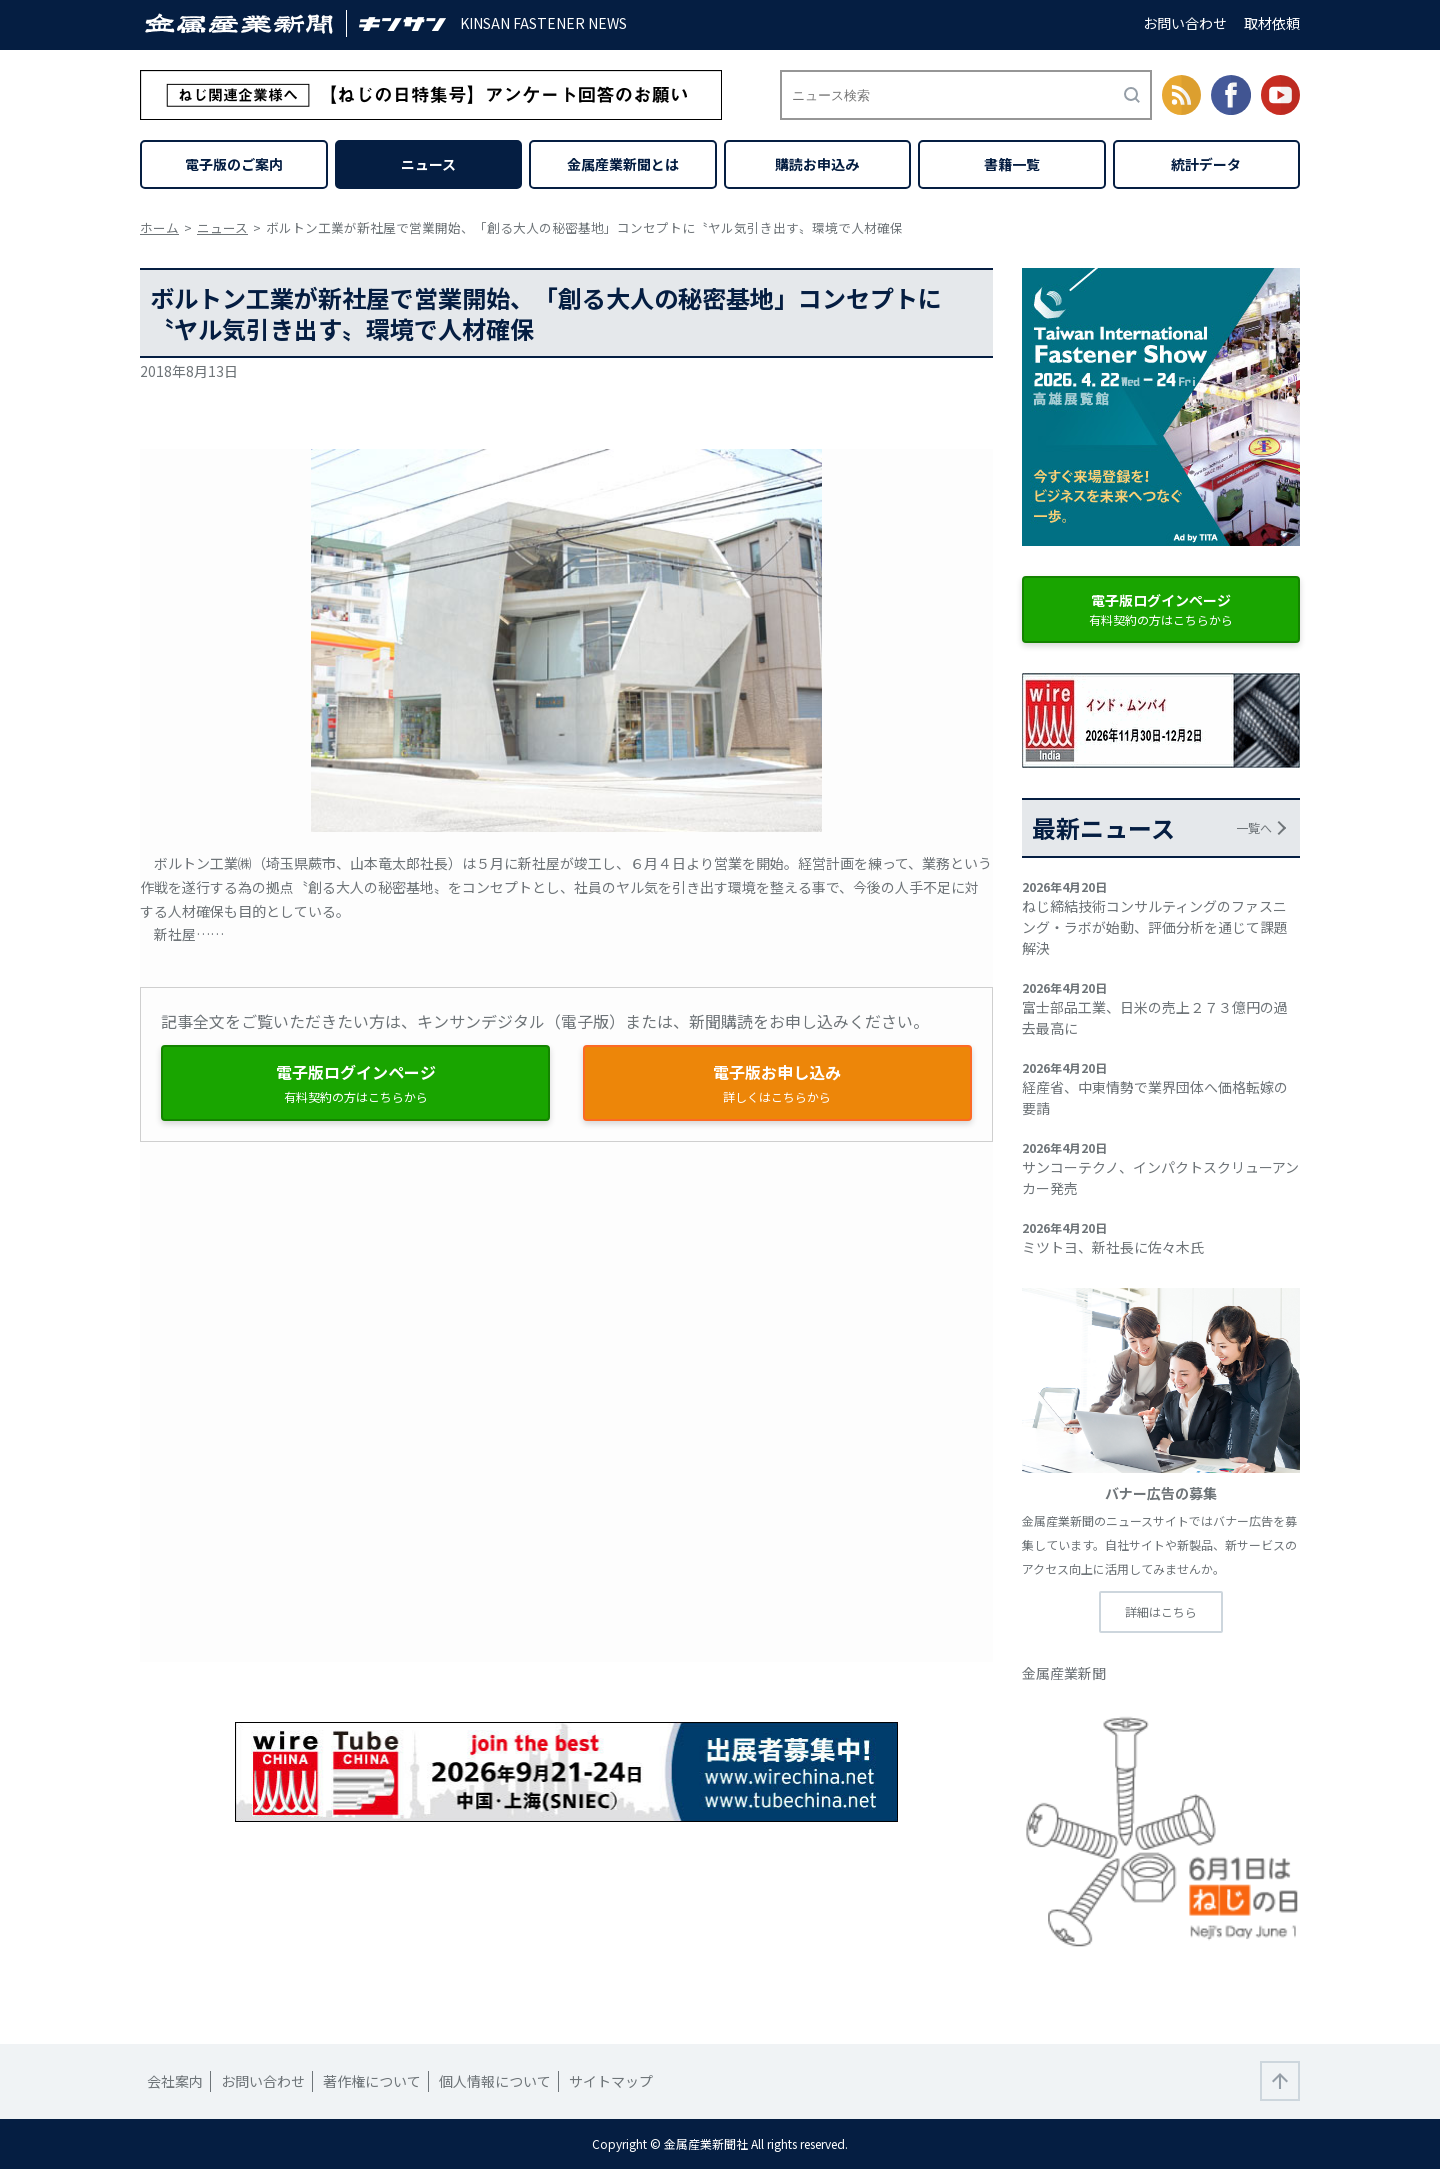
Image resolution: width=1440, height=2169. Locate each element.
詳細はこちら (1161, 1611)
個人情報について (495, 2081)
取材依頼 (1272, 23)
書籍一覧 (1012, 164)
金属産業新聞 (1064, 1673)
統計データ (1206, 164)
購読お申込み (817, 164)
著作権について (372, 2081)
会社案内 (175, 2081)
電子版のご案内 (234, 164)
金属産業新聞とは (623, 164)
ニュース (428, 164)
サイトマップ (611, 2081)
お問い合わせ (1185, 23)
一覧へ (1254, 827)
